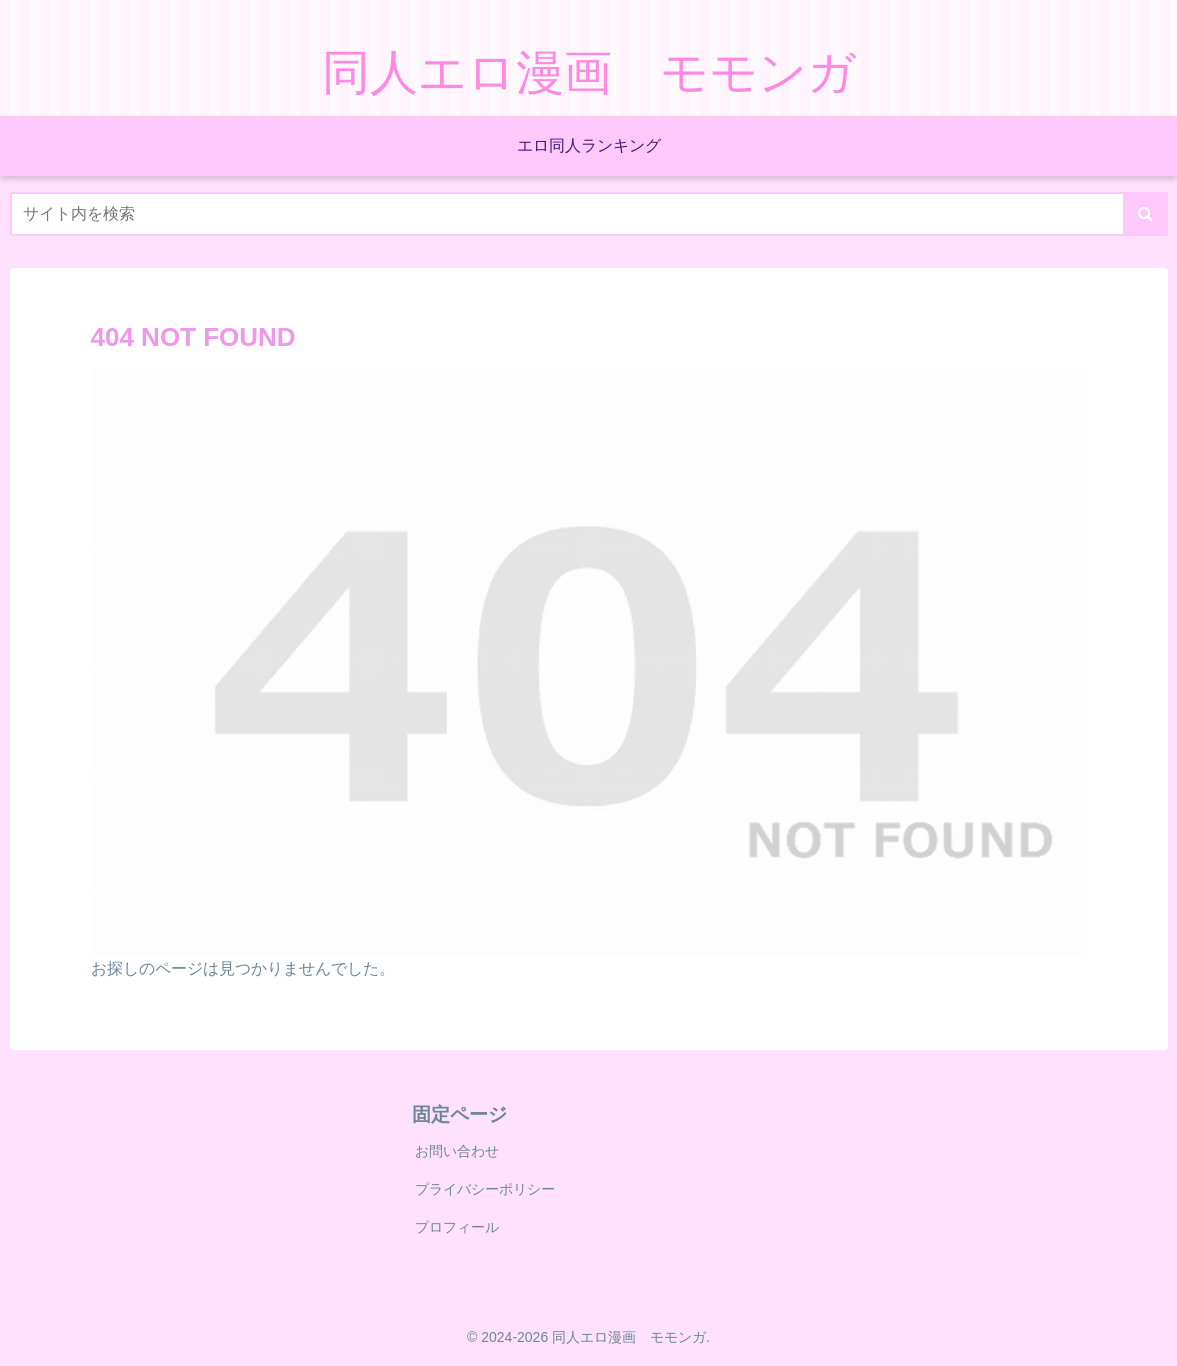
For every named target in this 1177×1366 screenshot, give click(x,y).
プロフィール (457, 1227)
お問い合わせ (457, 1151)
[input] (589, 214)
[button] (1145, 214)
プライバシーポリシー (485, 1189)
